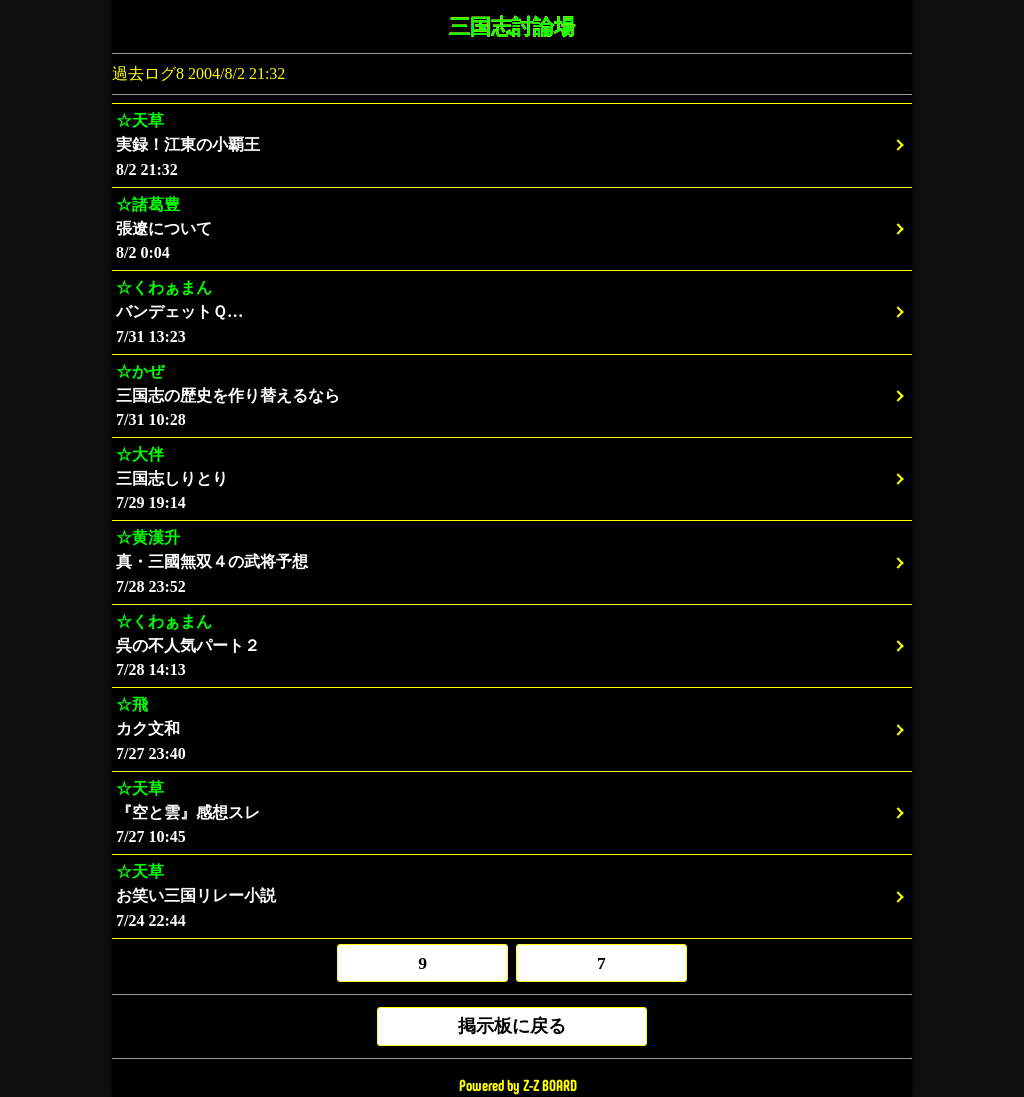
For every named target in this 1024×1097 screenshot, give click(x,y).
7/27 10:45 (512, 812)
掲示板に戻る (512, 1026)
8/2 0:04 (512, 228)
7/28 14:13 (512, 645)
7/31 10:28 (512, 395)
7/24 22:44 (512, 895)
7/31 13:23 (512, 311)
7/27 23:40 (512, 728)
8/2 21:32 (512, 144)
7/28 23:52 (512, 561)
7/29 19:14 (512, 478)
